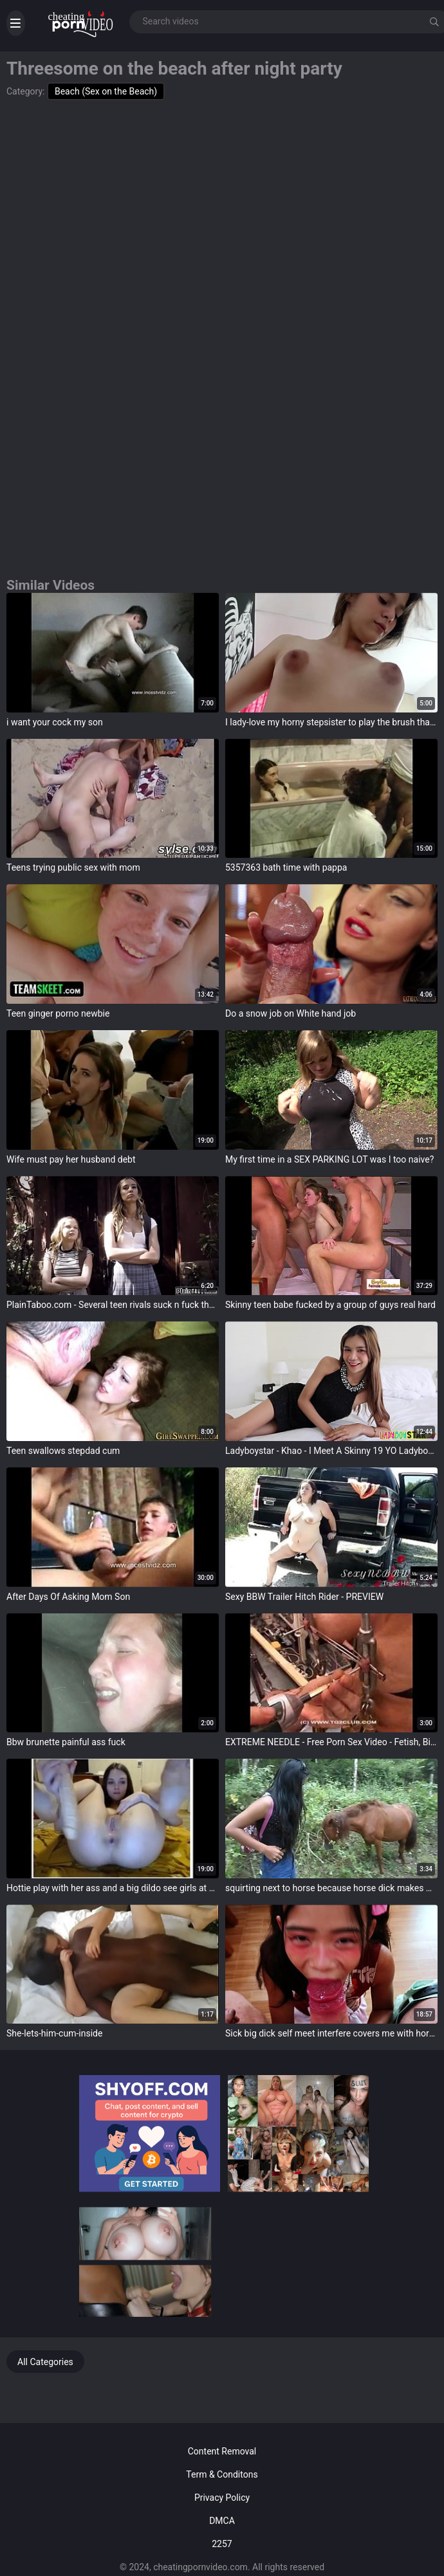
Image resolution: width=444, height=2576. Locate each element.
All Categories (45, 2362)
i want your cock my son (54, 722)
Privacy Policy (222, 2497)
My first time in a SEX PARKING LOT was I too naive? (329, 1159)
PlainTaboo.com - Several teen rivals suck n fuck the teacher (112, 1305)
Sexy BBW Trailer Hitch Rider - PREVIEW (304, 1597)
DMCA (222, 2521)
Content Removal (222, 2451)
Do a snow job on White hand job (290, 1013)
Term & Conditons (221, 2474)
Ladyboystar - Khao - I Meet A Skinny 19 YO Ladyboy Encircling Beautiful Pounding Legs (331, 1451)
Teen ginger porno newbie (57, 1013)
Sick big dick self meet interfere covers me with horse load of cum (331, 2033)
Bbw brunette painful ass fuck (65, 1742)
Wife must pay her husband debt (71, 1159)
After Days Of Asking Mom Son (68, 1597)
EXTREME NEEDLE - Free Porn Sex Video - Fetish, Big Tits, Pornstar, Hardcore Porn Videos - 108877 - (331, 1742)
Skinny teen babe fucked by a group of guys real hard (330, 1305)
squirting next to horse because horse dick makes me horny (331, 1888)
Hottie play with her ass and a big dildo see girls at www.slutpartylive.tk (112, 1888)
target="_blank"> (112, 652)
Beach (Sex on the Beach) (106, 91)
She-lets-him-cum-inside (54, 2033)
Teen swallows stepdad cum (63, 1451)
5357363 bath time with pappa (286, 867)
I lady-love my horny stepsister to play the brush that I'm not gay (331, 722)
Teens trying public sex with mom (73, 867)
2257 (222, 2544)
